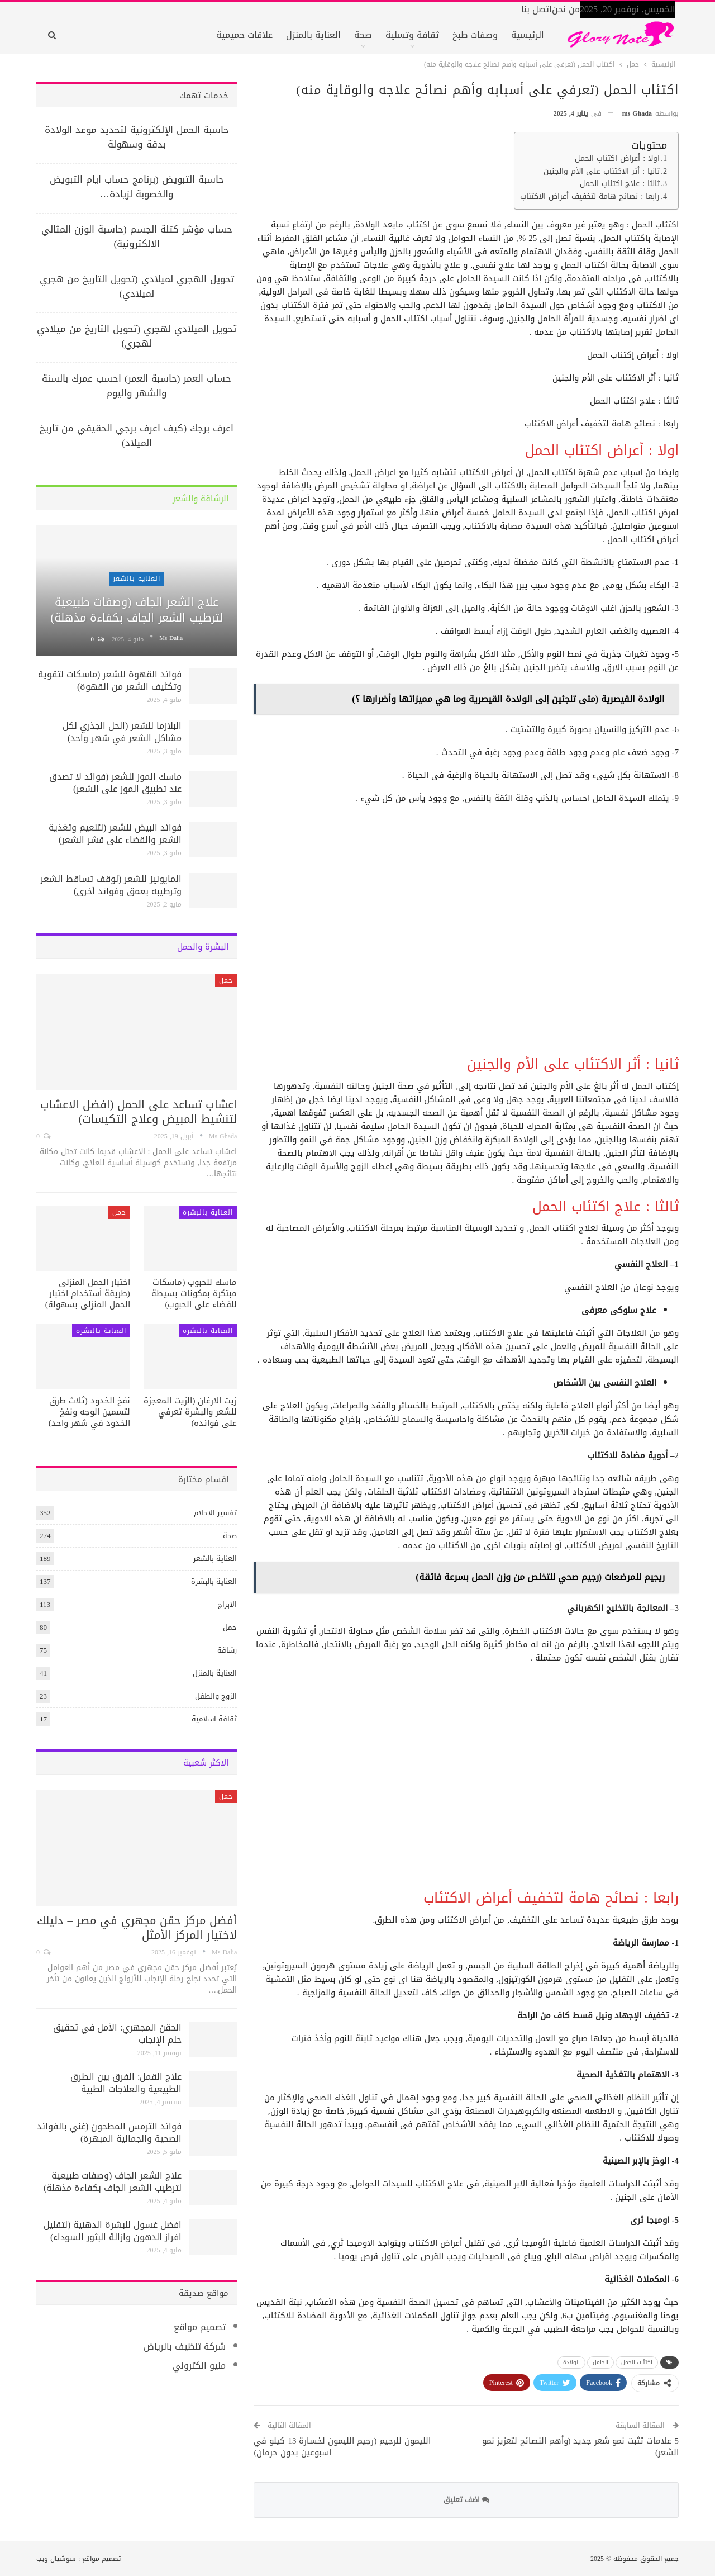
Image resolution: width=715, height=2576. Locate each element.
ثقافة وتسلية (412, 35)
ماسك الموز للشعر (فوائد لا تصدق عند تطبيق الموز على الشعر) (115, 783)
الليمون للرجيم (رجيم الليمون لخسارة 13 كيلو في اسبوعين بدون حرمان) (342, 2446)
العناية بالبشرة (208, 1212)
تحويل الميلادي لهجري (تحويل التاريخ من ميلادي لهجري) (136, 336)
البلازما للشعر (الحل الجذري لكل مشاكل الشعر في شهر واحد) (122, 732)
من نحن (566, 9)
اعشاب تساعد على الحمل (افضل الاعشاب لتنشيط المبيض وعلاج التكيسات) (138, 1112)
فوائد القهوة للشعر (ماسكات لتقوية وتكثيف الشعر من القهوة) (110, 680)
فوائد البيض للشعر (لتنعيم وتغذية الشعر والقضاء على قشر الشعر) (115, 833)
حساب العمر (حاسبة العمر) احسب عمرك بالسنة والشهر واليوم (136, 385)
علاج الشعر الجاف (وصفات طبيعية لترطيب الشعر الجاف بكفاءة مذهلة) (136, 609)
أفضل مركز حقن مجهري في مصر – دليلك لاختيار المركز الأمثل (137, 1928)
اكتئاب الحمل (636, 2362)
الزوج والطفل (216, 1696)
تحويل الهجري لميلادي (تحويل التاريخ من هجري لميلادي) (137, 286)
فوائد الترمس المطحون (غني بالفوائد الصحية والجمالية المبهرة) (109, 2132)
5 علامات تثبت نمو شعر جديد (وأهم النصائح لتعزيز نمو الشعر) (580, 2446)
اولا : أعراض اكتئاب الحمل (617, 159)
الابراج (227, 1604)
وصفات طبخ (475, 35)
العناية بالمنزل (313, 35)
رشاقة (227, 1650)
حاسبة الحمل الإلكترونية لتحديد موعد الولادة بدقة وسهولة (137, 137)
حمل (226, 980)
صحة (363, 35)
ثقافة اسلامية (214, 1719)
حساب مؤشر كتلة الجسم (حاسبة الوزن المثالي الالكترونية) (136, 236)
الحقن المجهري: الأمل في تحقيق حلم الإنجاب (117, 2033)
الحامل (600, 2362)
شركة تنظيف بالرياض (185, 2346)
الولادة (571, 2362)
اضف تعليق (466, 2500)
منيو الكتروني (199, 2365)
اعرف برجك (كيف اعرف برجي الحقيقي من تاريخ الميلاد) (136, 435)
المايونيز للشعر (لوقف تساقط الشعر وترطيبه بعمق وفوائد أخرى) (111, 885)
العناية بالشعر (136, 578)
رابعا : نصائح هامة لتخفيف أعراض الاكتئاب (590, 197)
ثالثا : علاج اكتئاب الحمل (620, 184)
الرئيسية (527, 35)
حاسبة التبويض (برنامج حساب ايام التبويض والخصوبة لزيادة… (137, 186)
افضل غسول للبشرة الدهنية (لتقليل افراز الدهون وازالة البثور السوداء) (113, 2231)
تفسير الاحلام (215, 1513)
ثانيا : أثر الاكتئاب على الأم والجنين (602, 171)
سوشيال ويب (56, 2559)
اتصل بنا (536, 9)
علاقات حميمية (244, 35)
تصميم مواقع (200, 2327)
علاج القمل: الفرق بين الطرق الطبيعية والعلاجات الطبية (126, 2083)
